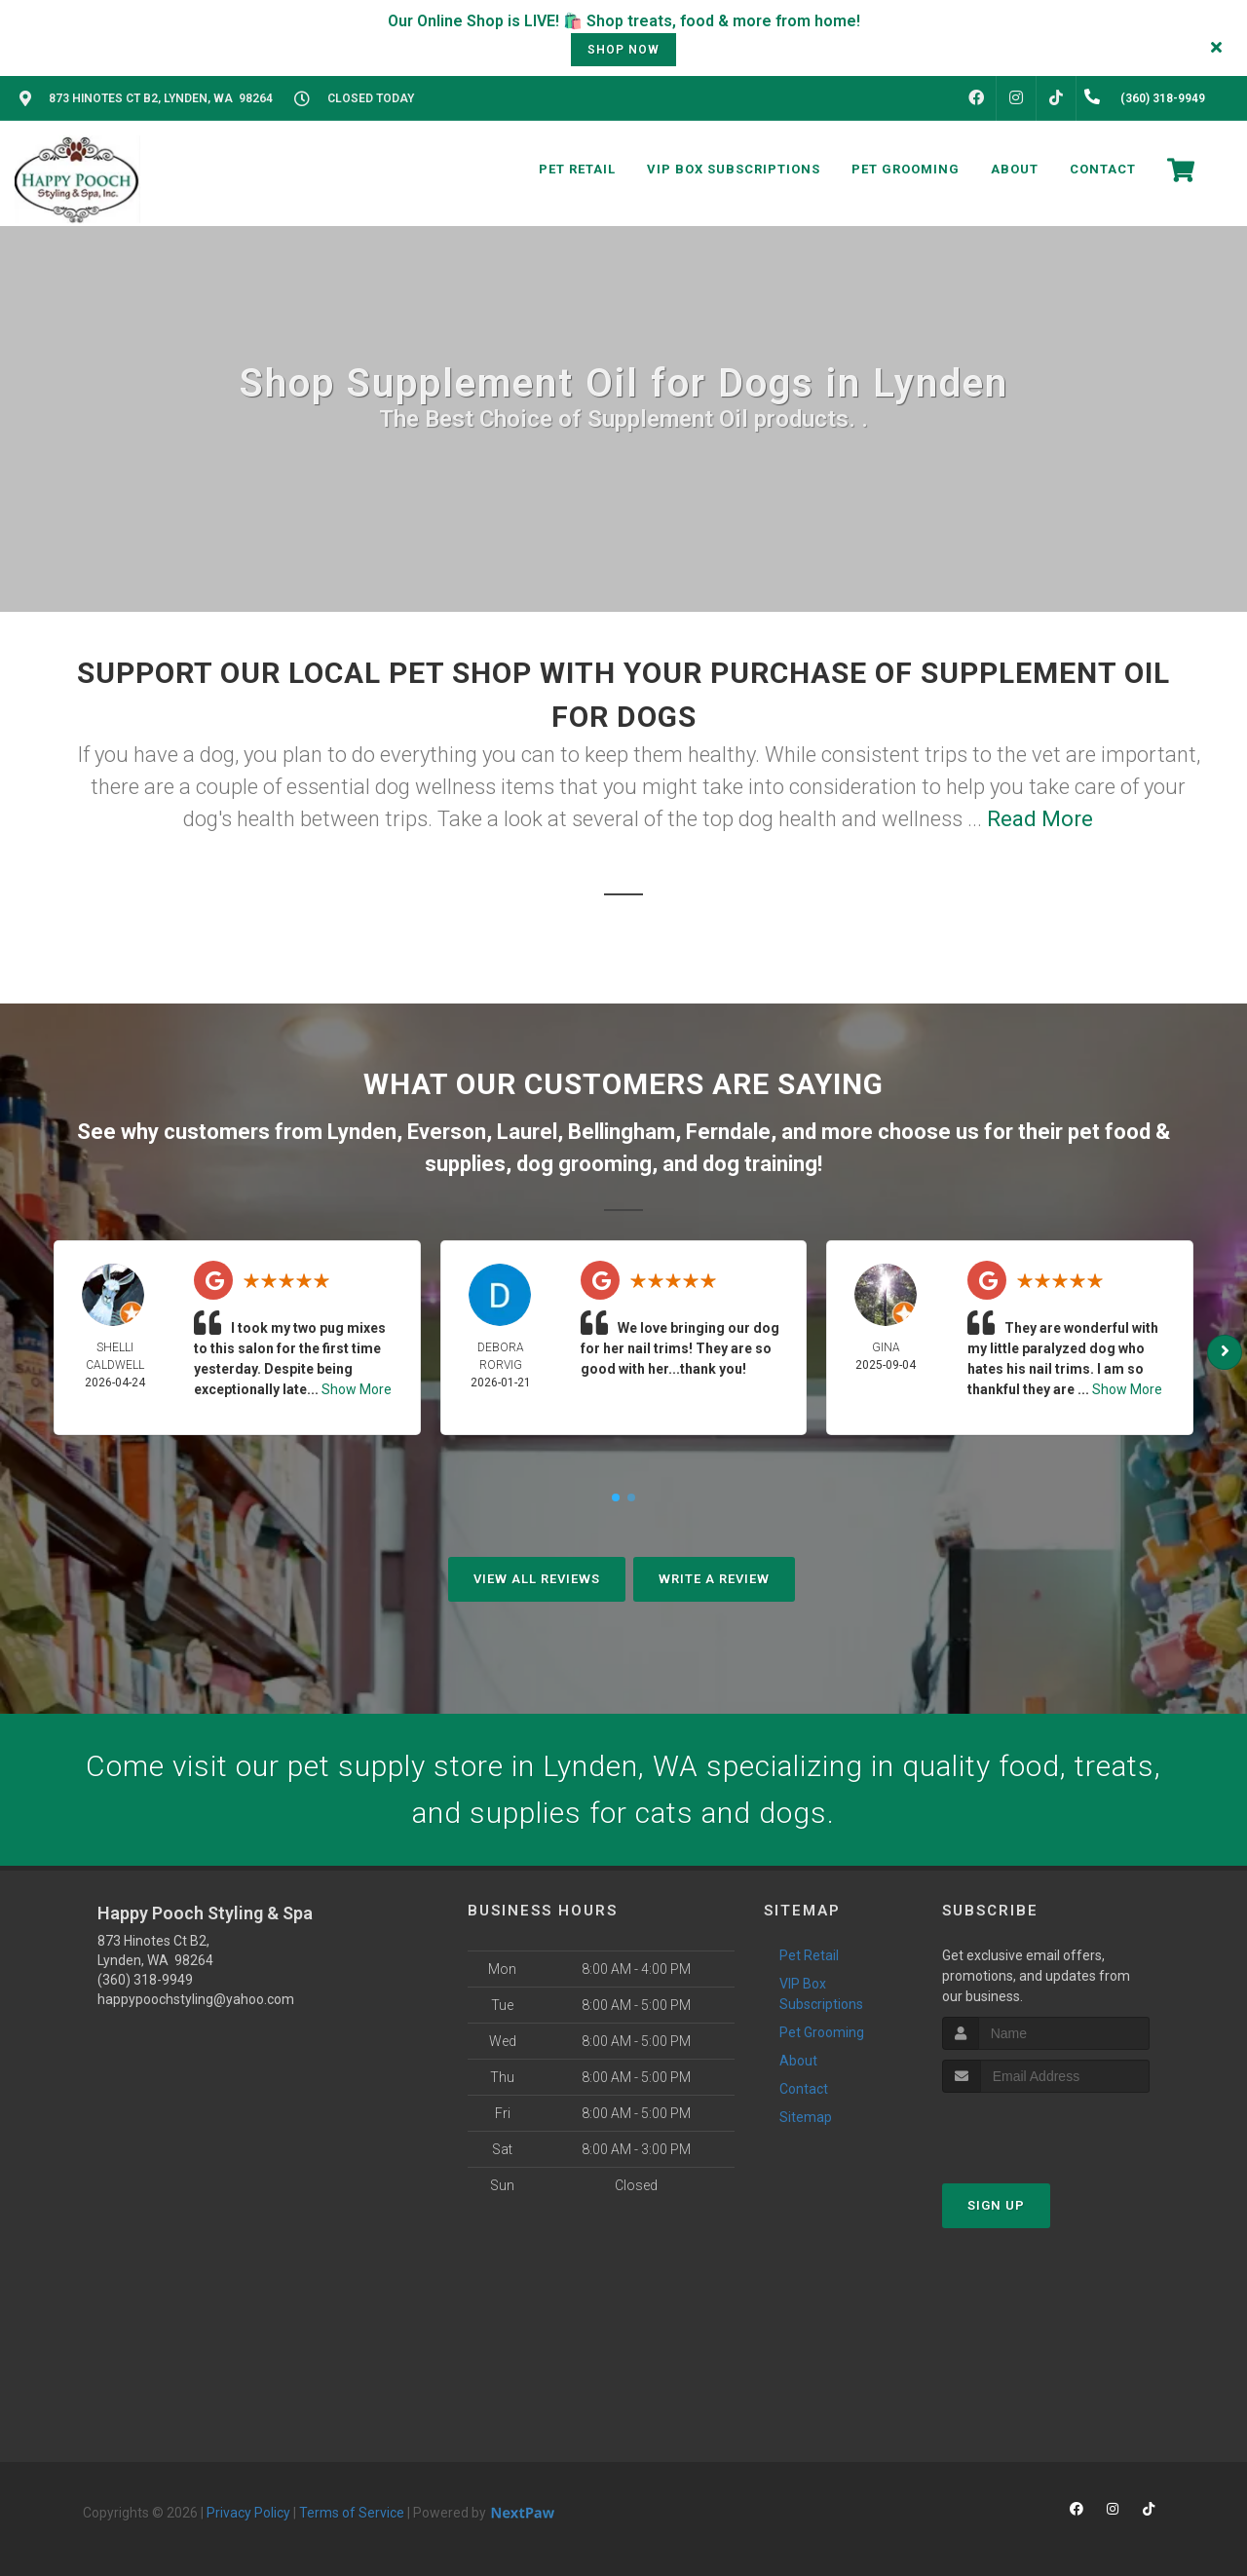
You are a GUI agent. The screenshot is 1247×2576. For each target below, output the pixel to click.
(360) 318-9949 (145, 1980)
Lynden (362, 1131)
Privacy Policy (248, 2512)
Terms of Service (351, 2512)
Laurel (527, 1131)
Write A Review (714, 1579)
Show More (356, 1389)
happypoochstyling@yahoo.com (195, 1999)
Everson (446, 1131)
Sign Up (996, 2205)
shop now (623, 50)
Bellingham (621, 1131)
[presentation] (1046, 2129)
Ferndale (728, 1131)
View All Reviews (536, 1579)
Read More (1040, 819)
